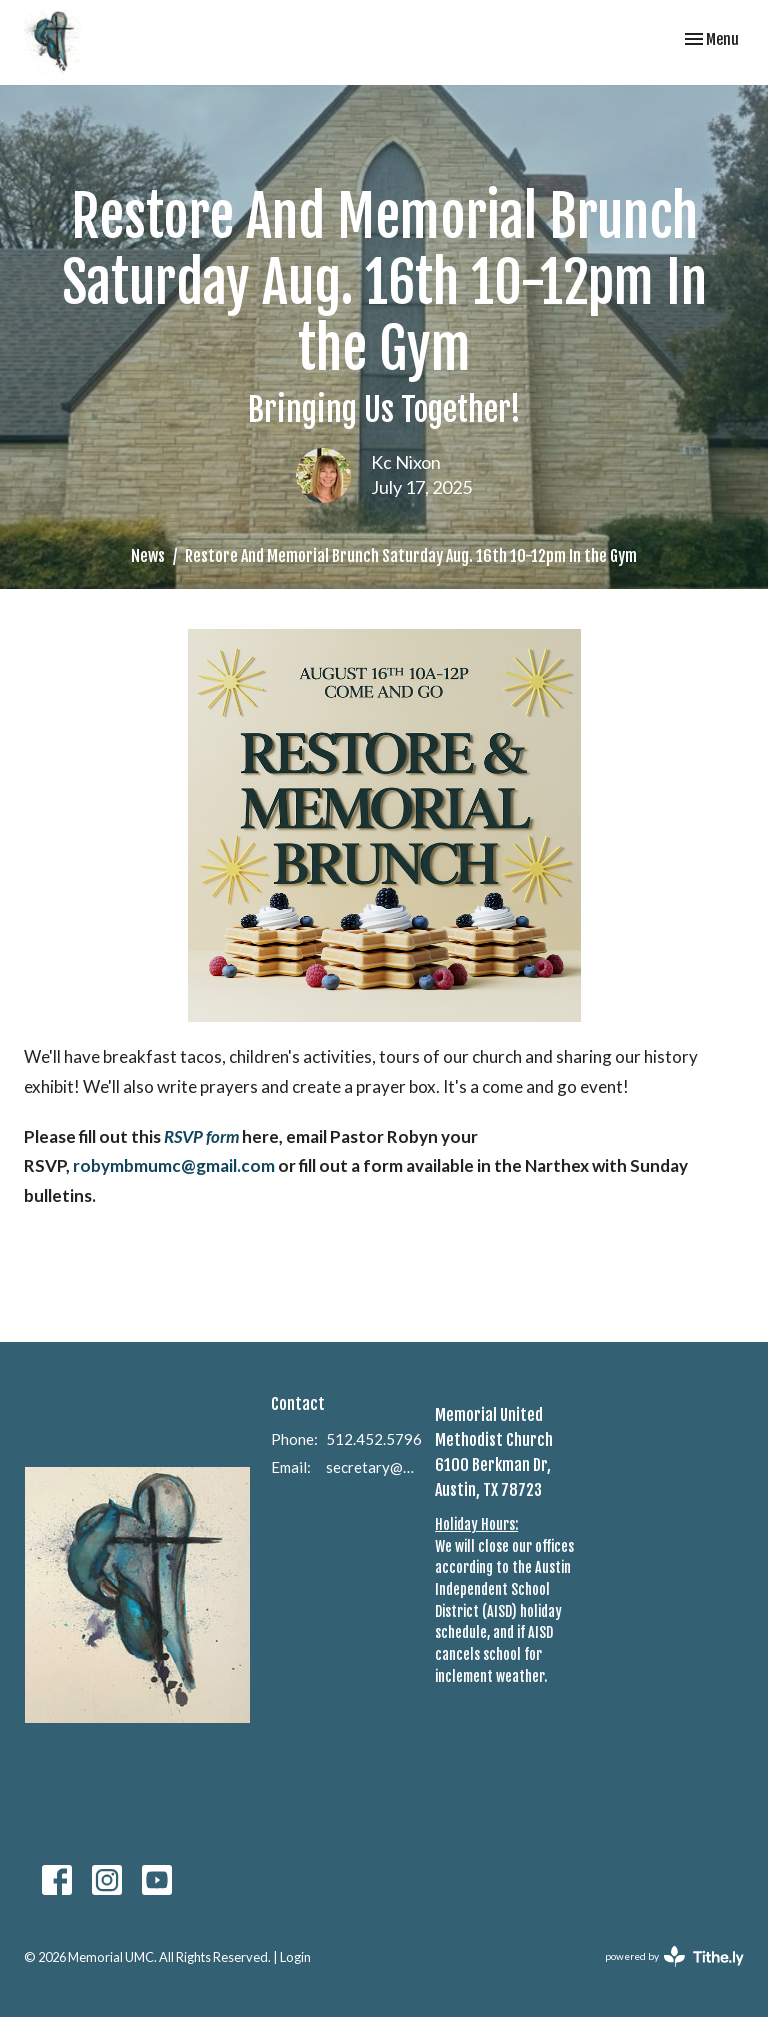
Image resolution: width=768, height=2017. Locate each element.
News (148, 556)
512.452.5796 (374, 1439)
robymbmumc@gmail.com (175, 1165)
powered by (674, 1956)
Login (295, 1957)
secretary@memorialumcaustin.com (370, 1467)
